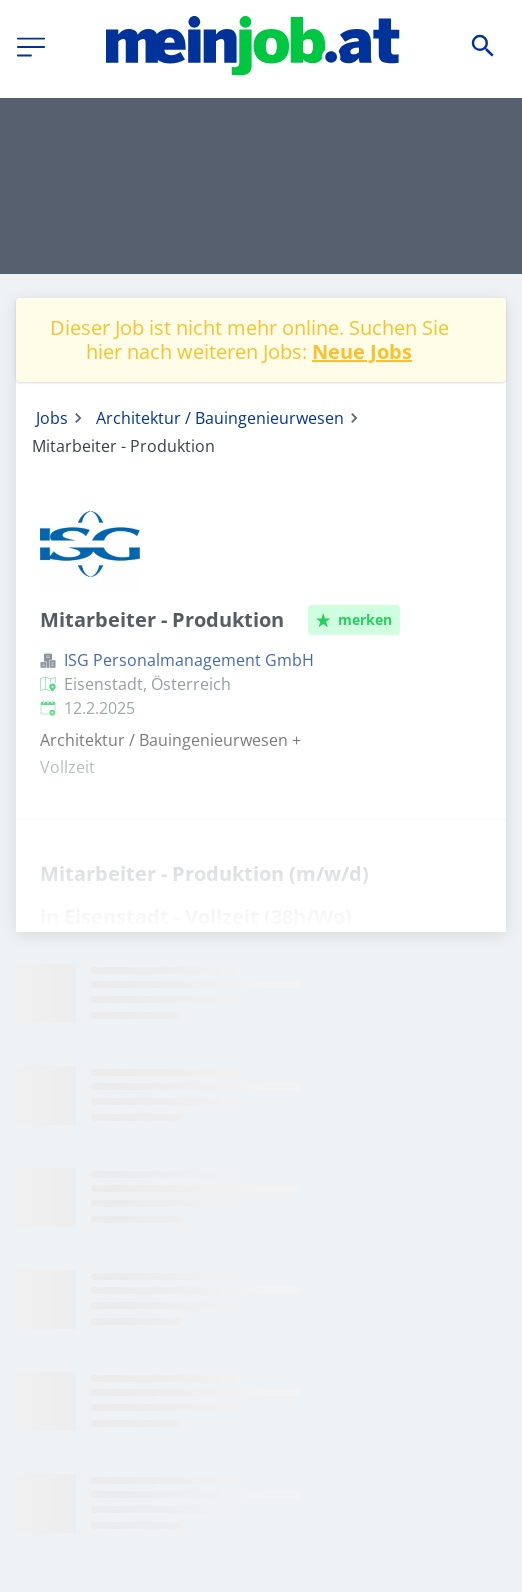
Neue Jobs (362, 351)
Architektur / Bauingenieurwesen (220, 418)
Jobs (52, 418)
